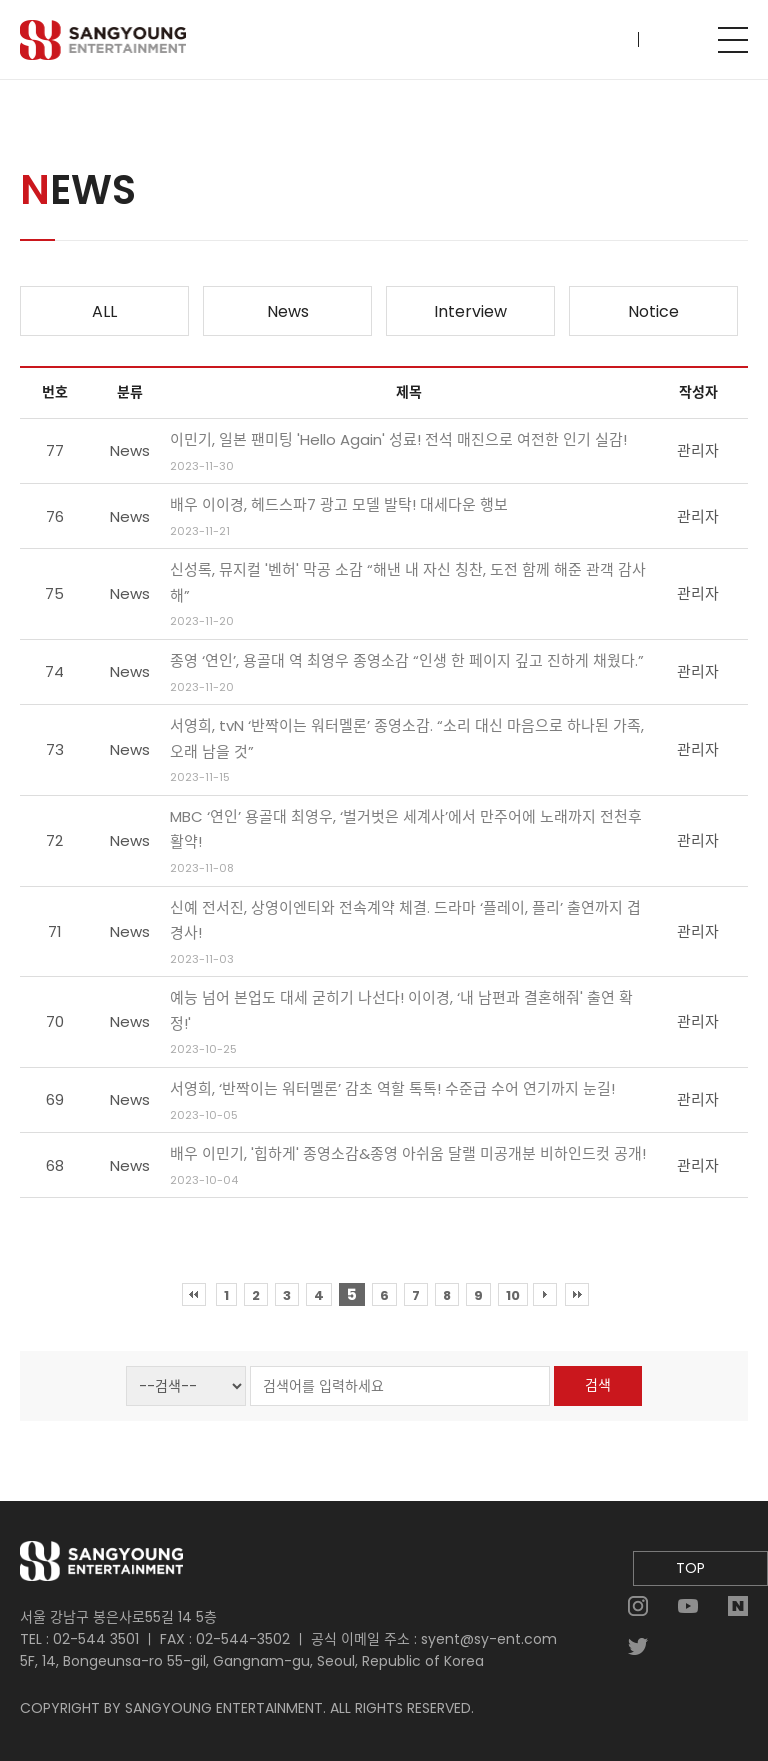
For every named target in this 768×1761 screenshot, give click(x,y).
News (288, 311)
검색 (598, 1385)
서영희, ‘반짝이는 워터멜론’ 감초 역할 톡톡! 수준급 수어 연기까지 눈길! (392, 1088)
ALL (104, 311)
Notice (653, 311)
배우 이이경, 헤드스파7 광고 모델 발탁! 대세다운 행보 (339, 504)
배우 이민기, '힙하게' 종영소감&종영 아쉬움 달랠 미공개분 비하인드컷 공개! (408, 1153)
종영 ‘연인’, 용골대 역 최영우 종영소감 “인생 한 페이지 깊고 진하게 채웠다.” (407, 660)
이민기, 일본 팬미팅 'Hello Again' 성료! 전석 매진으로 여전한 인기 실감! (398, 439)
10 (513, 1295)
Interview (470, 311)
